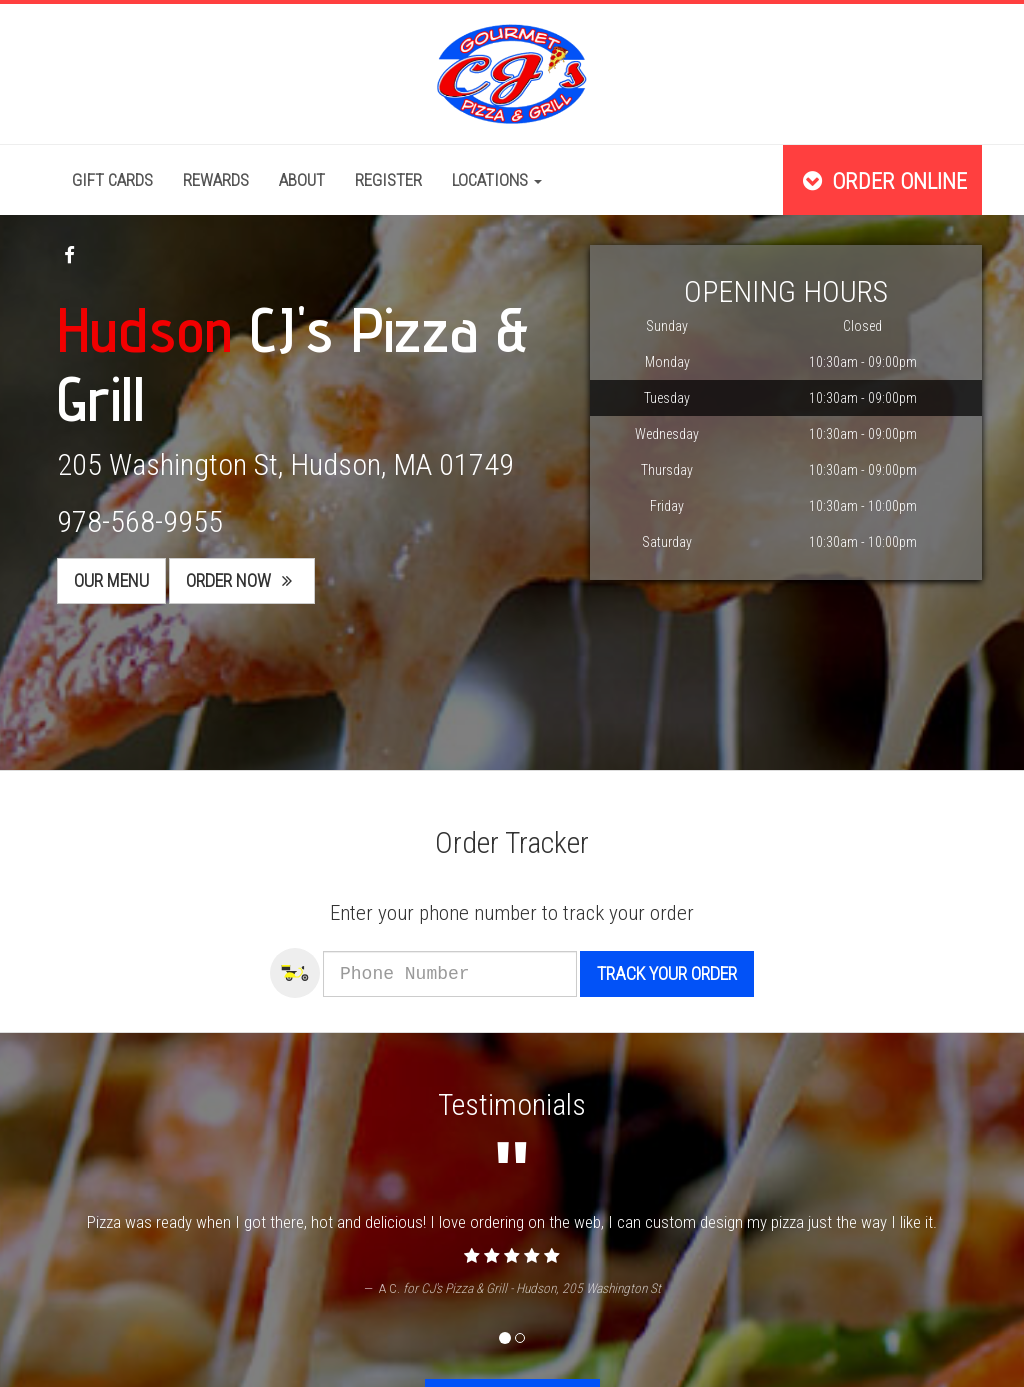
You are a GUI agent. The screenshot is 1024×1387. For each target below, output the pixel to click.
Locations (497, 180)
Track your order (693, 973)
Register (388, 180)
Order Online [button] (882, 181)
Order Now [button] (242, 580)
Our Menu (111, 580)
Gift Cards (112, 180)
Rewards (216, 180)
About (302, 180)
